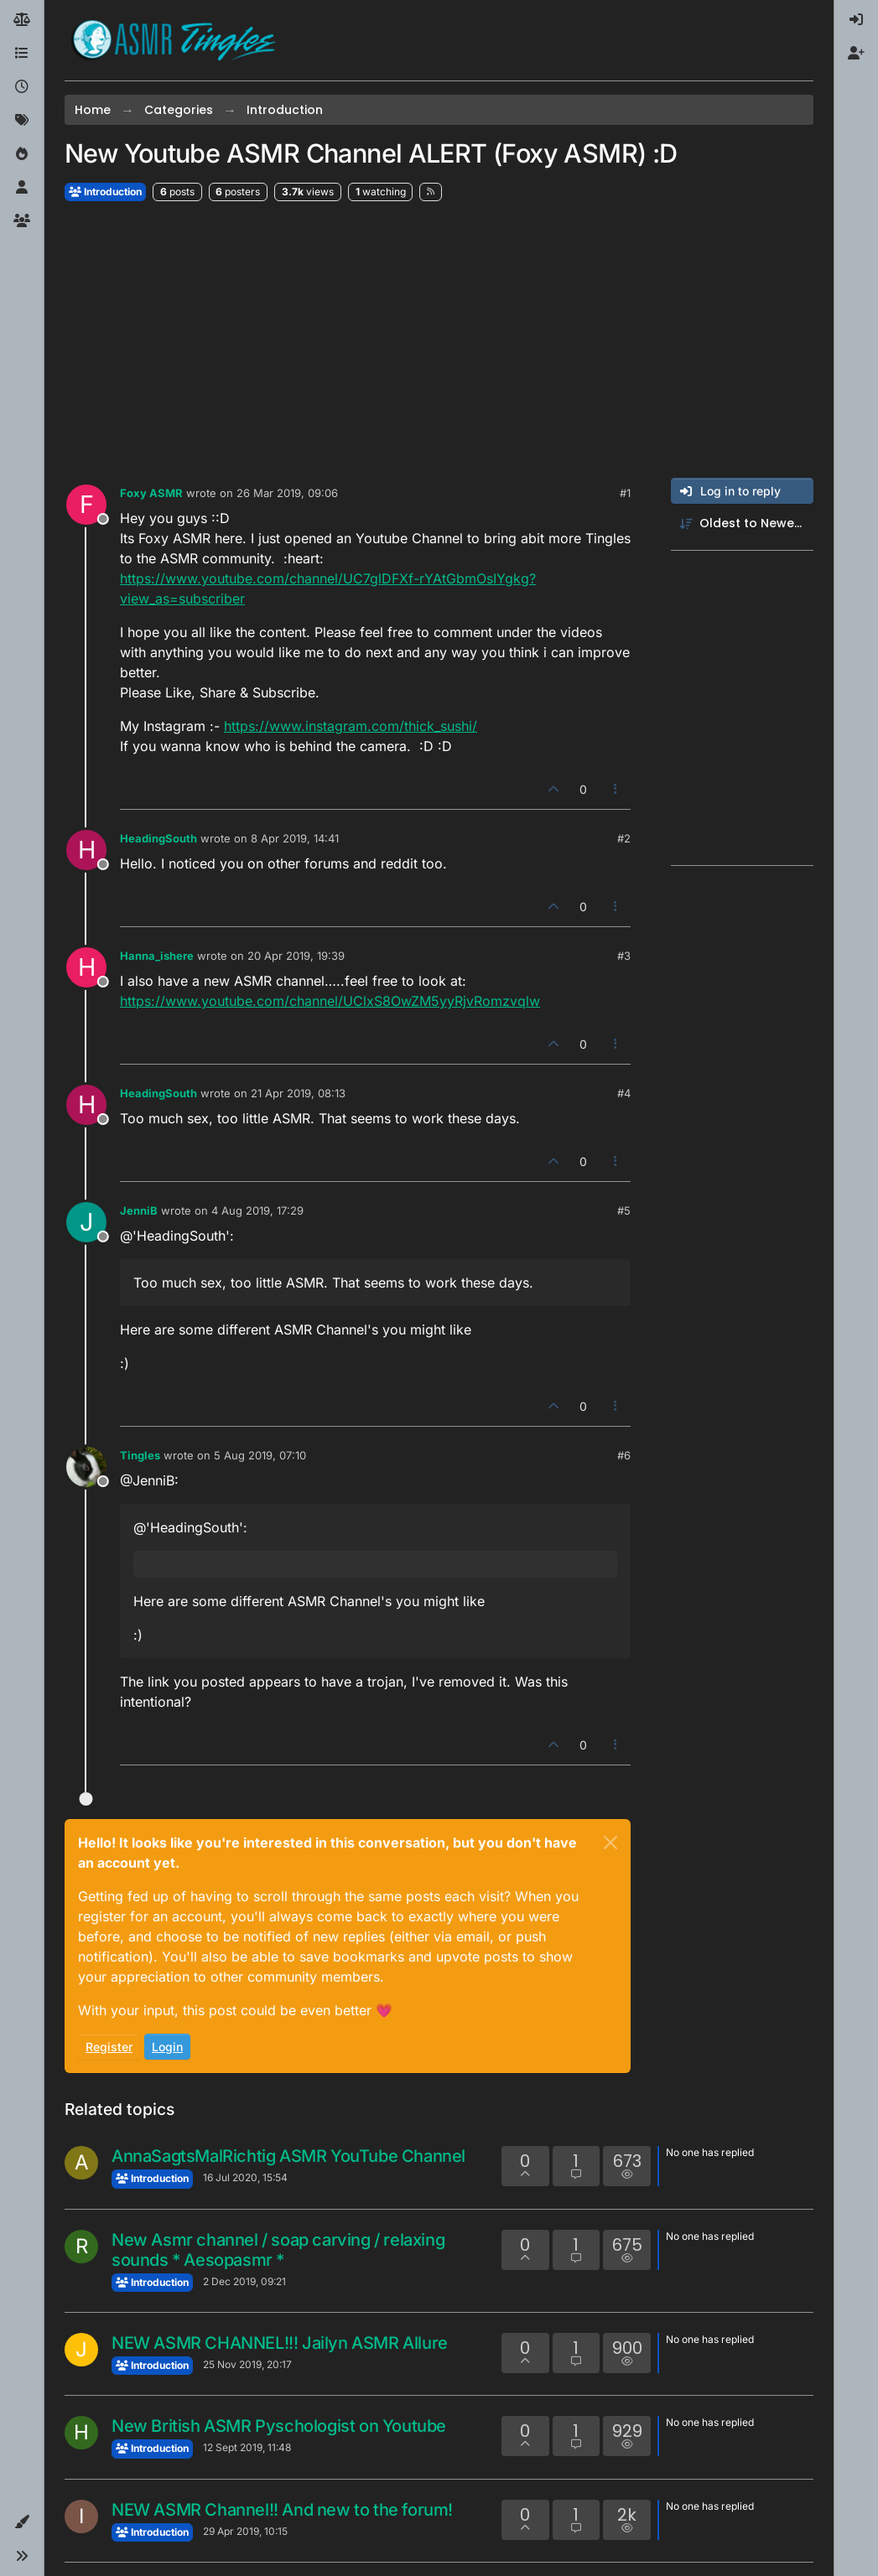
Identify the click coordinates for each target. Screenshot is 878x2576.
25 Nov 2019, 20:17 (247, 2364)
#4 (624, 1093)
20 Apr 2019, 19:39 (296, 955)
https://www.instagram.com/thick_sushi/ (350, 726)
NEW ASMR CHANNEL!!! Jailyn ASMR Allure (280, 2343)
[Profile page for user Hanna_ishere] (86, 967)
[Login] (856, 20)
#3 (624, 955)
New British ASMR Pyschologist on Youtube (279, 2426)
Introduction (105, 191)
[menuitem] (856, 20)
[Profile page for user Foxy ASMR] (86, 505)
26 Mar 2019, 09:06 (287, 493)
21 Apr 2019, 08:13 (298, 1093)
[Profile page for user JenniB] (86, 1222)
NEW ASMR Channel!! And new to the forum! (282, 2510)
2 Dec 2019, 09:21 (244, 2281)
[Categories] (22, 53)
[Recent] (22, 87)
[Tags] (22, 120)
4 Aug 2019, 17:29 (257, 1210)
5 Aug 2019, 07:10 (260, 1455)
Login (167, 2047)
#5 (624, 1210)
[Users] (22, 187)
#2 (624, 838)
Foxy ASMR (151, 493)
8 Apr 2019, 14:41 (295, 838)
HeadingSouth (158, 838)
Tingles (140, 1455)
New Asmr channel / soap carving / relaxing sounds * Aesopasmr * (278, 2250)
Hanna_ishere (157, 955)
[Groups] (22, 221)
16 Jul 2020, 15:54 (245, 2177)
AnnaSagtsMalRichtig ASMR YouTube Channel (288, 2156)
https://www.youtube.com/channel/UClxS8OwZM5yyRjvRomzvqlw (330, 1001)
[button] (22, 2522)
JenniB (139, 1210)
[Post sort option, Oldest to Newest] (742, 523)
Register (109, 2047)
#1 (625, 493)
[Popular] (22, 154)
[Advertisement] (439, 340)
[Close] (610, 1842)
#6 (624, 1455)
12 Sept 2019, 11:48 (247, 2447)
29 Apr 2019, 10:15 (245, 2531)
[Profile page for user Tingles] (86, 1467)
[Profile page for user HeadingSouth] (86, 850)
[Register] (856, 53)
